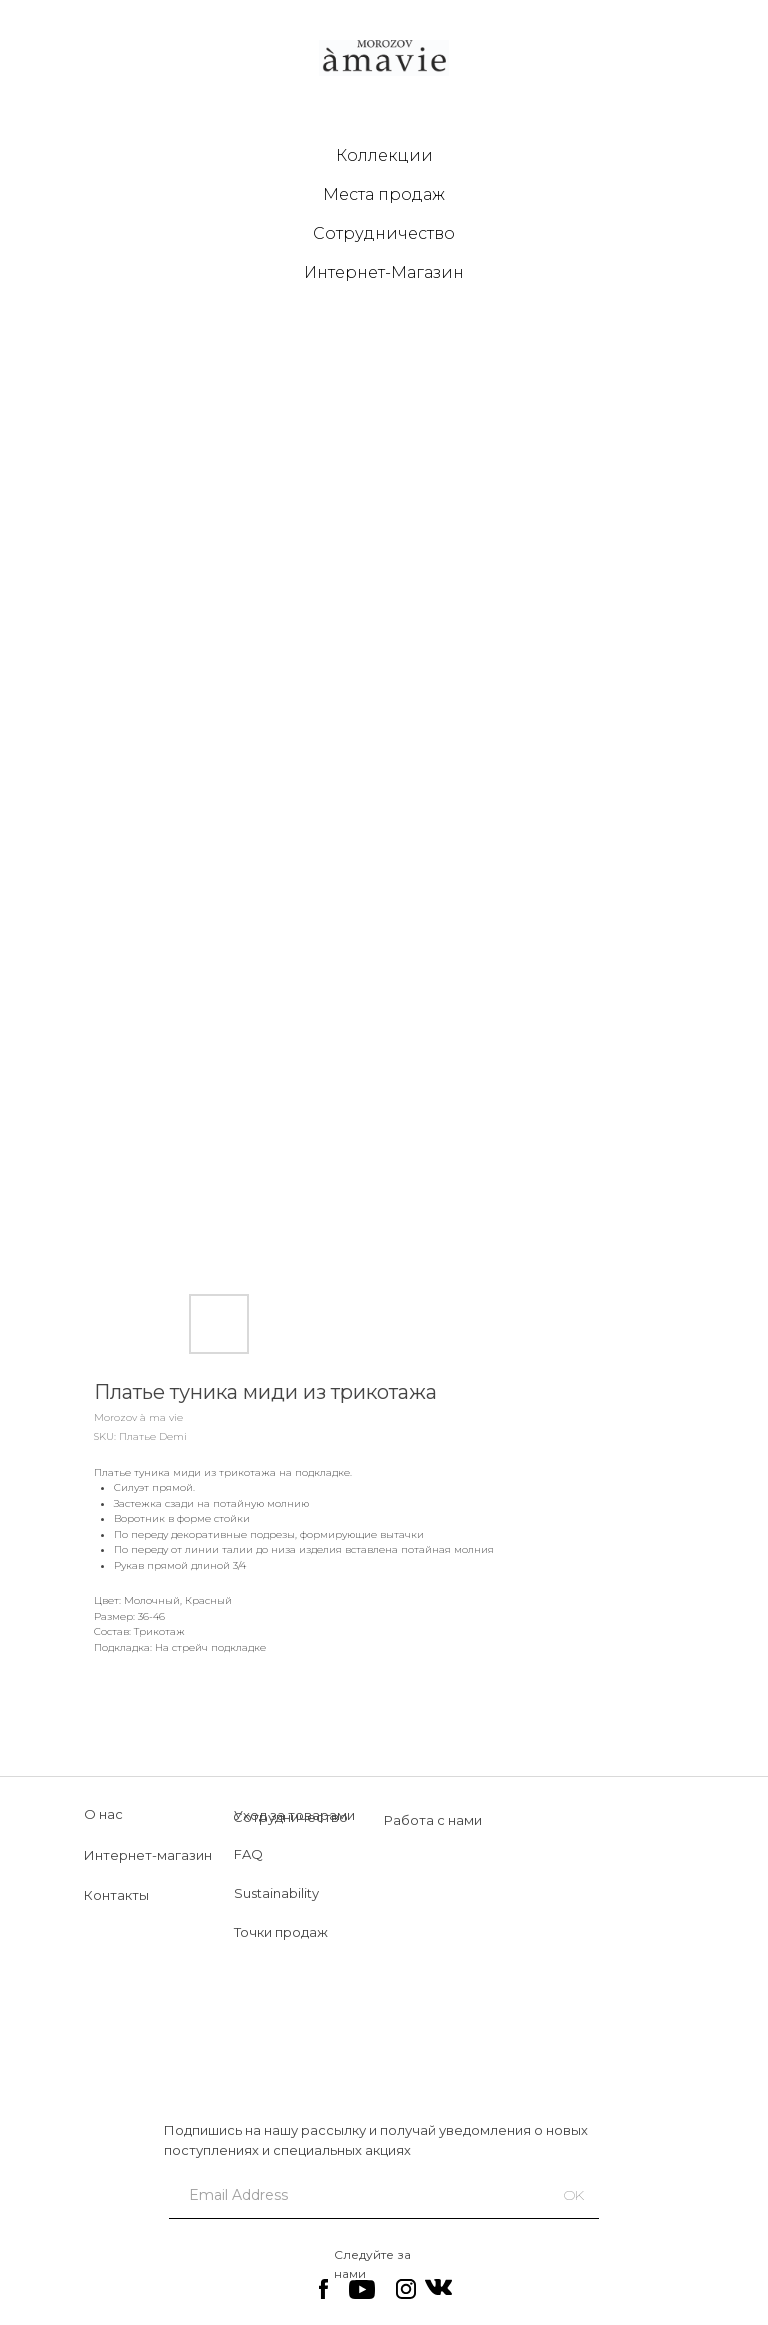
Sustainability (276, 1893)
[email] (351, 2195)
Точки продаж (281, 1932)
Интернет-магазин (148, 1855)
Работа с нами (433, 1820)
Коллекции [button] (384, 155)
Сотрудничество (384, 233)
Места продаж (384, 194)
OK (574, 2195)
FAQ (248, 1854)
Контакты (116, 1895)
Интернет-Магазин (384, 272)
